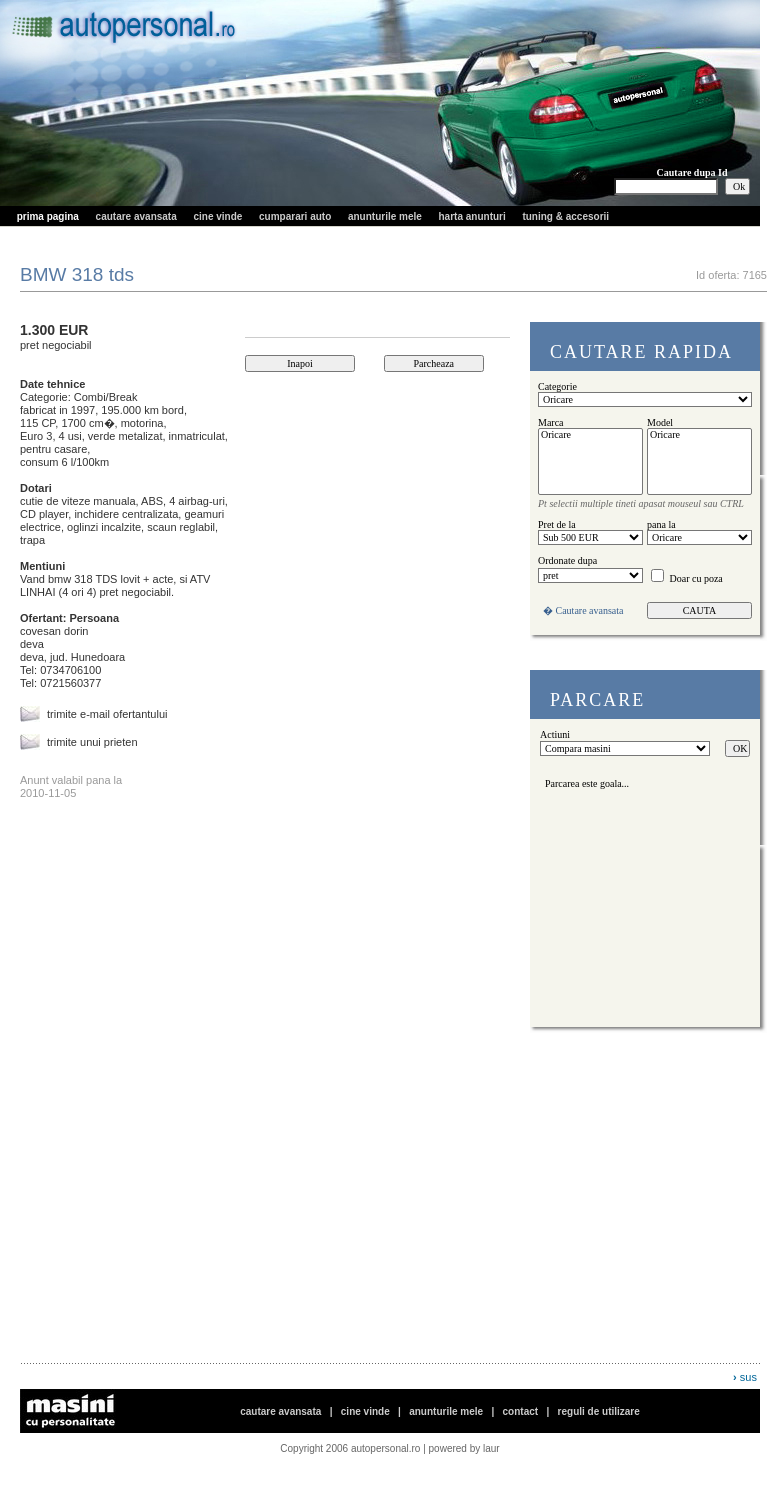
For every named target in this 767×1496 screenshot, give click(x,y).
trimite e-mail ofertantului (107, 714)
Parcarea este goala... (584, 783)
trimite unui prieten (92, 742)
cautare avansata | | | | (440, 1411)
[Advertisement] (254, 1223)
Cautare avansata (590, 610)
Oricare (590, 435)
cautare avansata (136, 216)
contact (521, 1411)
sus (748, 1377)
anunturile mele (385, 216)
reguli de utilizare (599, 1411)
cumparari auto (295, 216)
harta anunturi (472, 216)
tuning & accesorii (565, 216)
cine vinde (217, 216)
